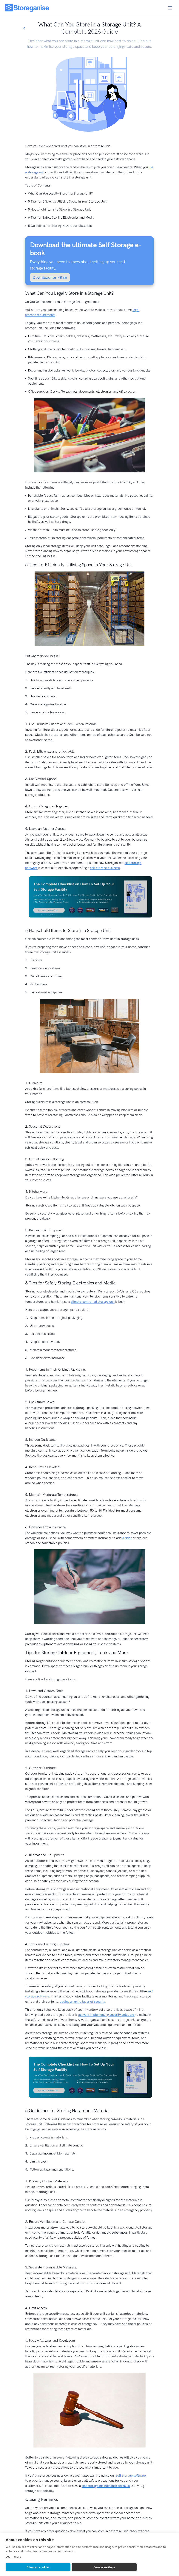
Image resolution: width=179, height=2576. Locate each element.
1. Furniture (33, 1083)
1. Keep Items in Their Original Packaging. (55, 1369)
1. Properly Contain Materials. (47, 2181)
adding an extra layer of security (82, 2001)
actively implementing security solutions (106, 2014)
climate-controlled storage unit (93, 1301)
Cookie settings (104, 2567)
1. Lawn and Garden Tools (44, 1691)
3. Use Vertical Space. (41, 779)
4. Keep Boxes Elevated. (43, 1467)
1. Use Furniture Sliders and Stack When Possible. (61, 724)
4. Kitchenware (36, 1192)
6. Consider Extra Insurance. (46, 1527)
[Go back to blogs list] (23, 28)
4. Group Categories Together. (47, 806)
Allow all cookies (38, 2567)
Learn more (13, 2556)
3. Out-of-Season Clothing (44, 1159)
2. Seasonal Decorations (42, 1126)
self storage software (131, 2475)
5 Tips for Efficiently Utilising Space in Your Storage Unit (79, 564)
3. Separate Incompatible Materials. (51, 2267)
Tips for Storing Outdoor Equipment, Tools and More (76, 1652)
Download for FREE (50, 277)
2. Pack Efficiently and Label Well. (50, 751)
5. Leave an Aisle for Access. (45, 829)
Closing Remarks (41, 2499)
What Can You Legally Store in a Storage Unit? (69, 293)
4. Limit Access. (36, 2308)
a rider (127, 1538)
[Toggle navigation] (170, 8)
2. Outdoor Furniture (40, 1768)
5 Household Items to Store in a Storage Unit (68, 930)
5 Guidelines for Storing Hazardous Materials (68, 2110)
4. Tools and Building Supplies (47, 1944)
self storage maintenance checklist (106, 2486)
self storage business (105, 868)
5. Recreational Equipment (44, 1230)
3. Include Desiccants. (41, 1440)
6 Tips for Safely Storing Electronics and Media (70, 1283)
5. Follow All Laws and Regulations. (51, 2340)
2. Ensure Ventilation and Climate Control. (56, 2222)
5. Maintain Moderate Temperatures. (51, 1495)
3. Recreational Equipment (44, 1855)
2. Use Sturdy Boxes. (40, 1402)
